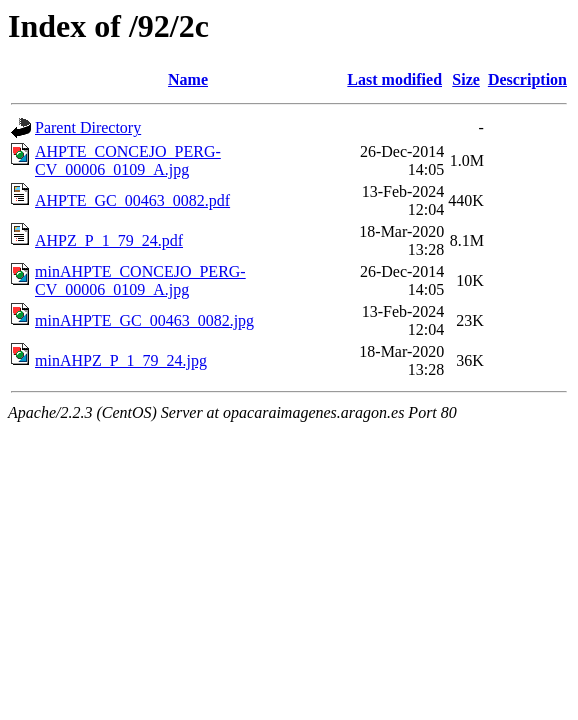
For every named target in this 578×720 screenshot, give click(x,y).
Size (466, 79)
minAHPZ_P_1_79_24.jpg (121, 360)
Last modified (394, 79)
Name (188, 79)
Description (527, 79)
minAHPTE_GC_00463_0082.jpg (144, 320)
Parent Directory (88, 127)
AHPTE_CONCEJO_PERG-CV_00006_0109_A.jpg (128, 160)
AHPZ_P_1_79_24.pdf (109, 240)
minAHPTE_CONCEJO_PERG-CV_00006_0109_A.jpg (140, 280)
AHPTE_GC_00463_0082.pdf (132, 200)
